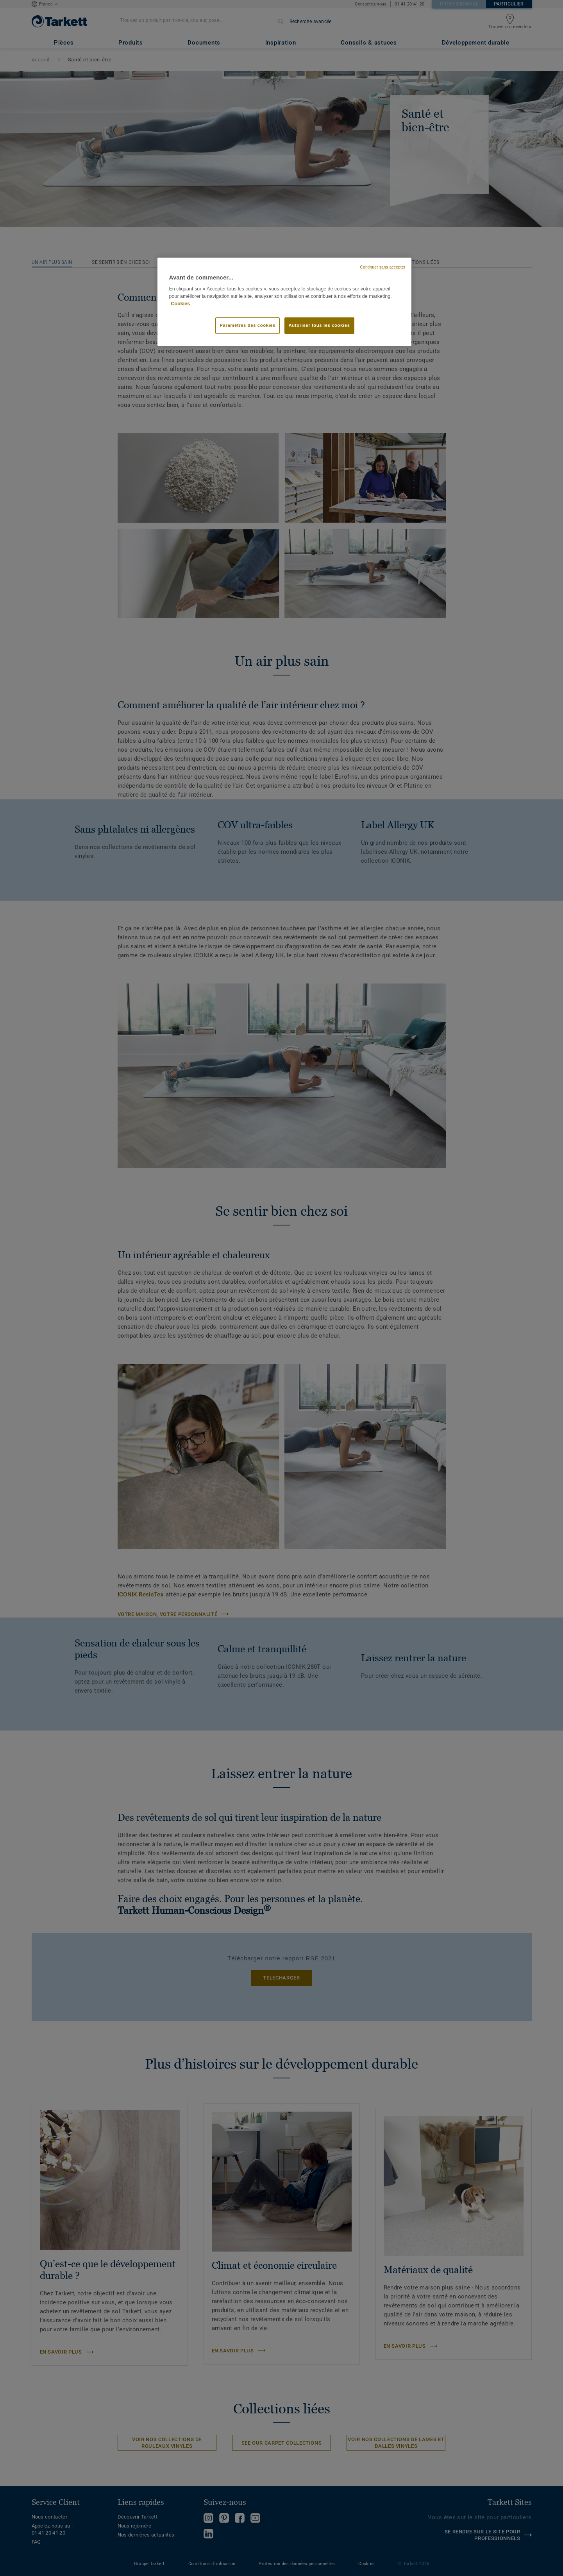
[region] (284, 302)
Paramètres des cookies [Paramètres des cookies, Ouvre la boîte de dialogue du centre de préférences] (247, 325)
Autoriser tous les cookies (319, 325)
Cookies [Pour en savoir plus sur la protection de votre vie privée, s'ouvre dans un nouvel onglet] (180, 303)
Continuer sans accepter (382, 267)
